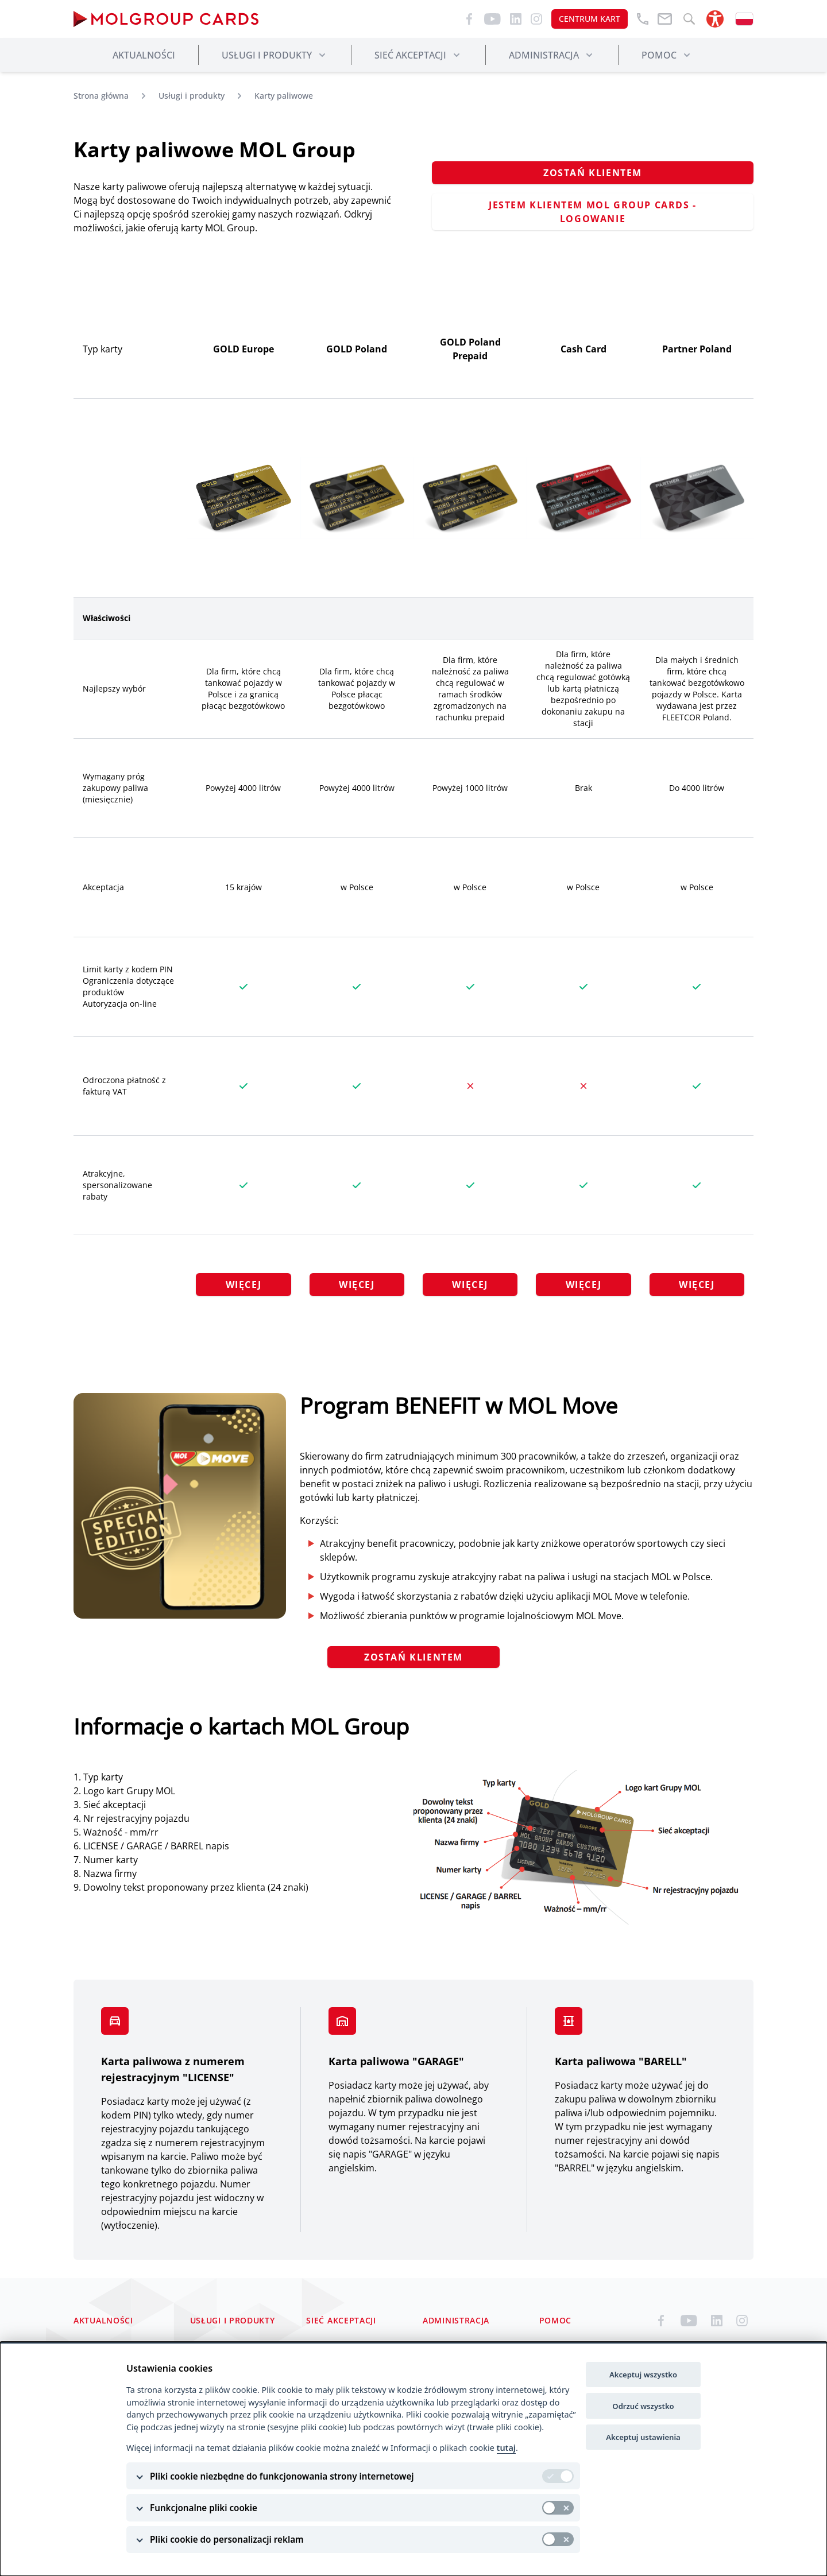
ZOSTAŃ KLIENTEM (592, 172)
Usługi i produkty (192, 95)
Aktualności (144, 55)
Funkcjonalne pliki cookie (203, 2507)
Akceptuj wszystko (643, 2374)
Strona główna (101, 95)
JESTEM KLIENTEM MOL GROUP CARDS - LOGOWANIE (593, 212)
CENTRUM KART (589, 18)
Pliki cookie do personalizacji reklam (227, 2539)
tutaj (506, 2447)
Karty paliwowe (283, 95)
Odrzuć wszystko (643, 2406)
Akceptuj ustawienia (643, 2437)
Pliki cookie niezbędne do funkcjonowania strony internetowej (282, 2476)
